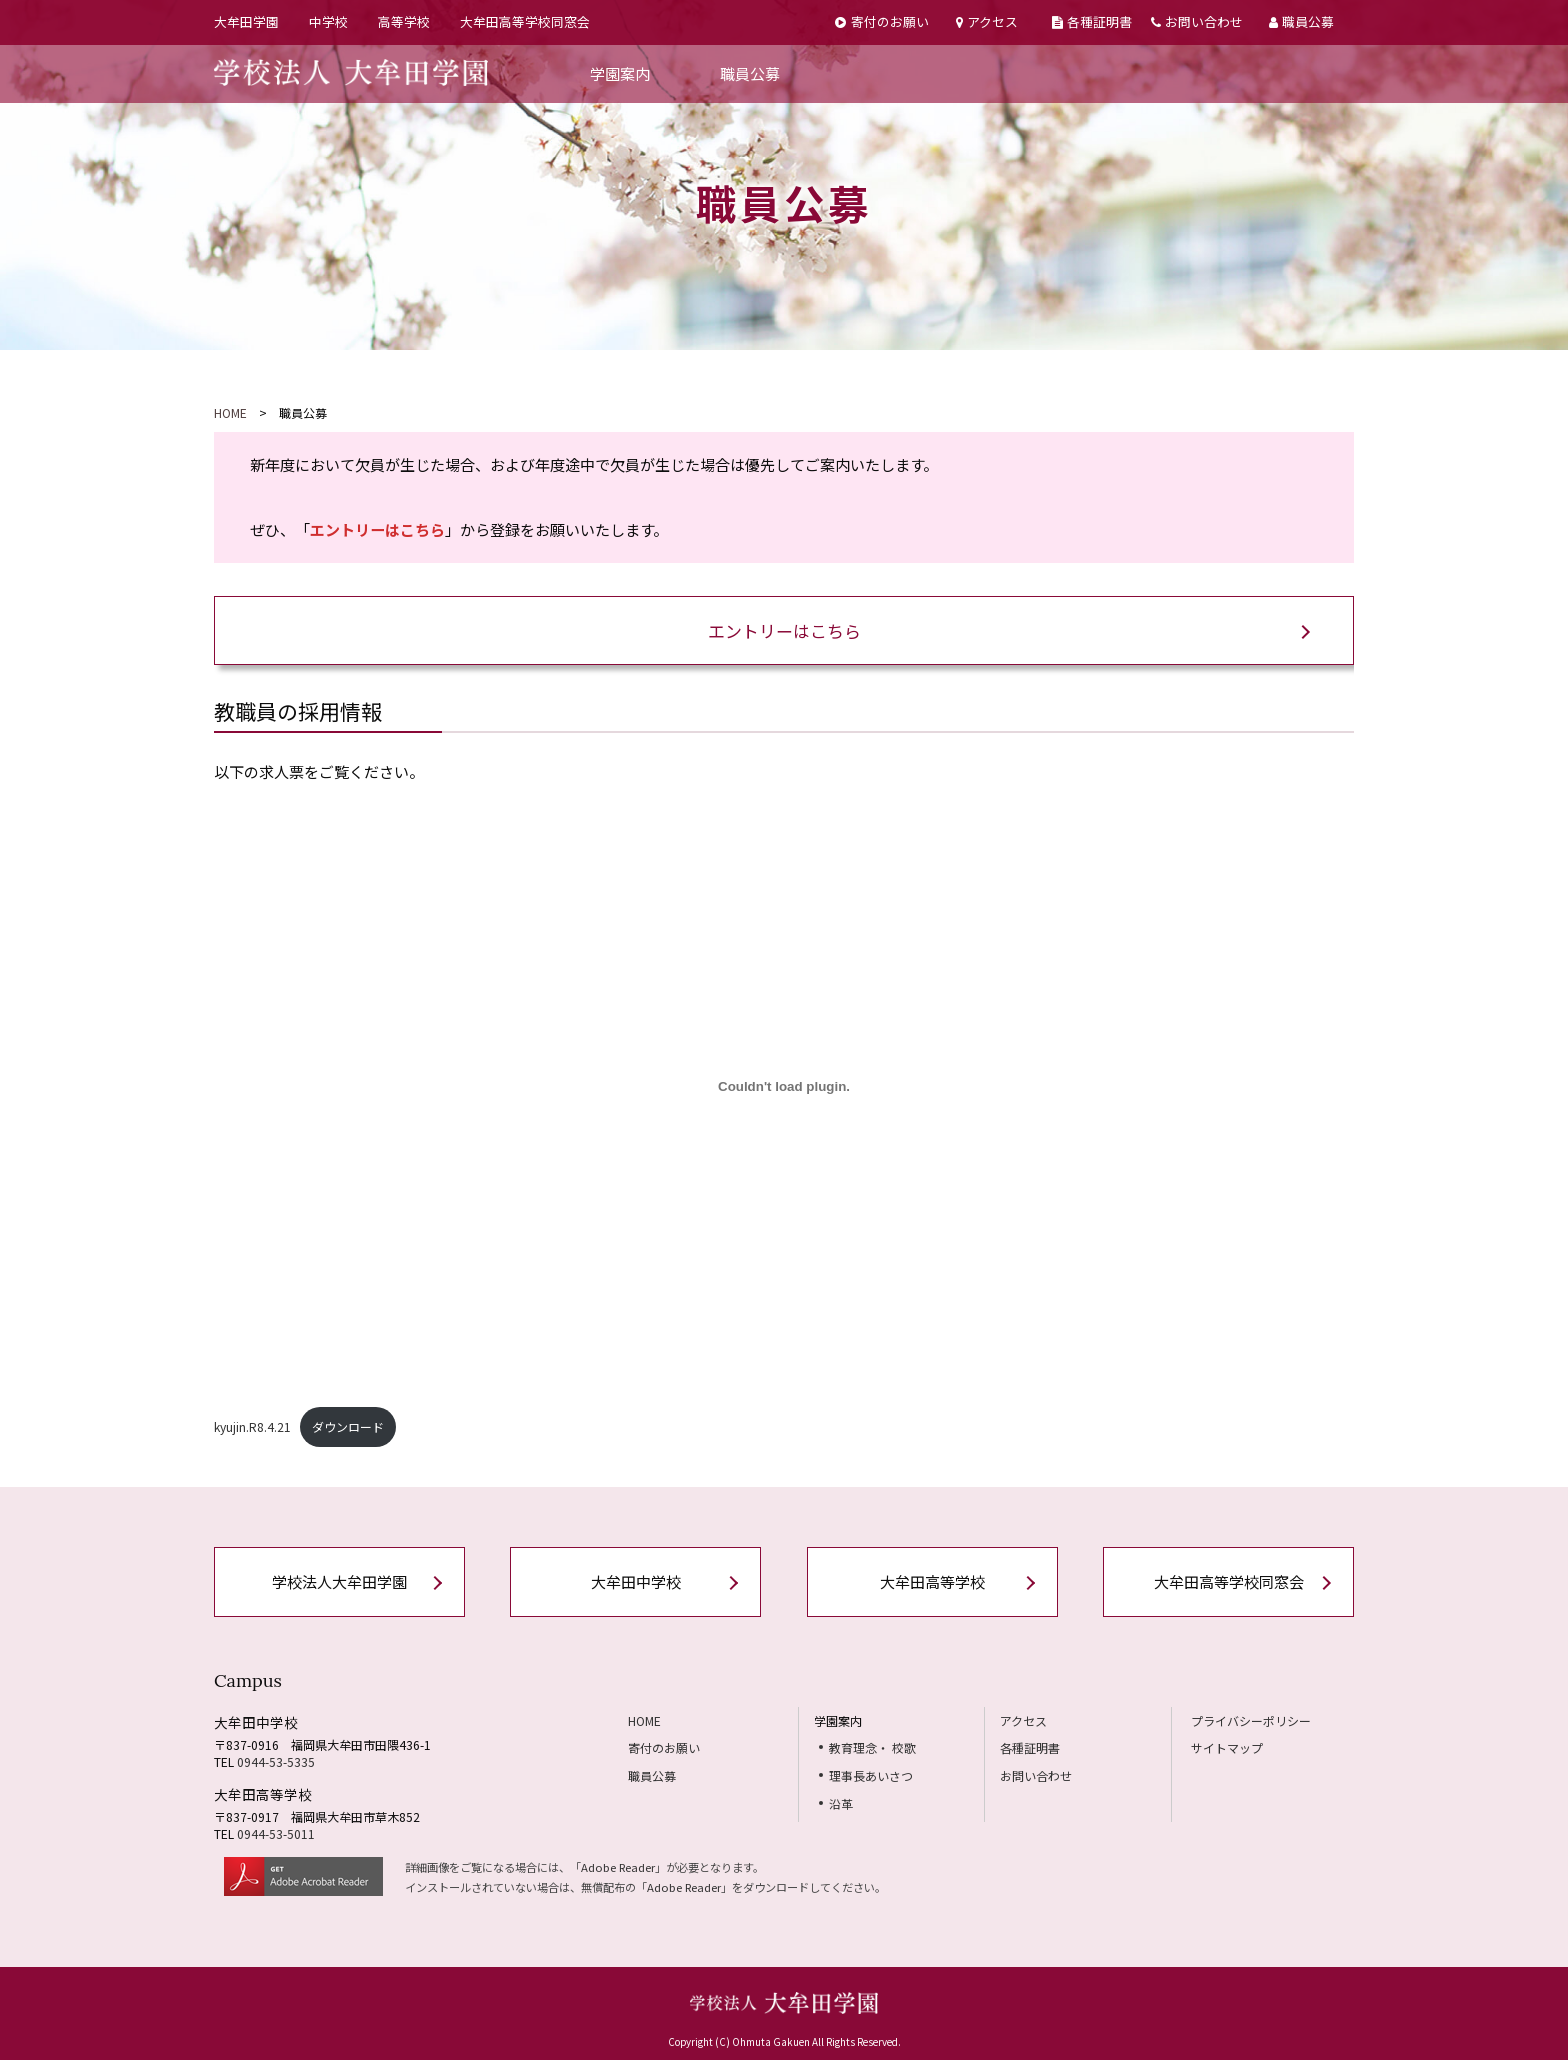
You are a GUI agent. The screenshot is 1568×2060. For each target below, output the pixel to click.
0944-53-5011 (276, 1833)
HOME (230, 412)
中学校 (328, 21)
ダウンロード (348, 1426)
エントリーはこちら (784, 630)
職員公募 (1301, 21)
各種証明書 (1092, 21)
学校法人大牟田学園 (339, 1581)
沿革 (841, 1803)
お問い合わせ (1197, 21)
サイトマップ (1227, 1747)
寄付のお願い (881, 21)
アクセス (987, 21)
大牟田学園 (246, 21)
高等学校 (404, 21)
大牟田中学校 (636, 1581)
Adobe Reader (618, 1867)
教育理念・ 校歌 (872, 1747)
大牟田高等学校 (932, 1581)
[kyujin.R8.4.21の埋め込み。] (784, 1086)
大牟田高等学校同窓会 (525, 21)
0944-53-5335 (276, 1761)
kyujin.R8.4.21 (252, 1426)
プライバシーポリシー (1251, 1720)
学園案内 (620, 73)
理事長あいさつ (871, 1775)
